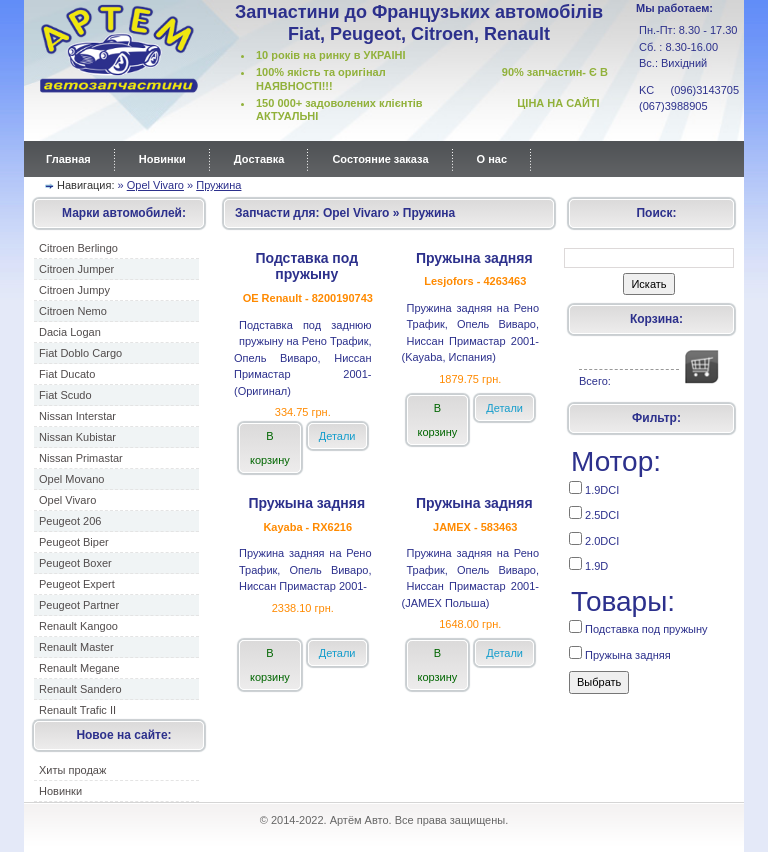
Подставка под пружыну (638, 627)
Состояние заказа (380, 159)
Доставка (259, 159)
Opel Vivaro (155, 185)
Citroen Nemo (73, 311)
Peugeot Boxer (75, 563)
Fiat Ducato (67, 374)
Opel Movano (71, 479)
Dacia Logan (70, 332)
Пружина (218, 185)
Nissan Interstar (77, 416)
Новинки (162, 159)
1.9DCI (594, 488)
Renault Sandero (80, 689)
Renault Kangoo (78, 626)
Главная (68, 159)
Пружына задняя (620, 653)
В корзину (270, 448)
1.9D (588, 564)
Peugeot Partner (79, 605)
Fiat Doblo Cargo (80, 353)
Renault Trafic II (77, 710)
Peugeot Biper (74, 542)
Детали (337, 436)
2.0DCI (594, 539)
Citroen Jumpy (74, 290)
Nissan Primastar (81, 458)
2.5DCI (594, 513)
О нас (492, 159)
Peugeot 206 (70, 521)
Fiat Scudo (65, 395)
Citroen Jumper (76, 269)
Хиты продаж (72, 770)
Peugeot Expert (77, 584)
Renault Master (76, 647)
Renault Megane (79, 668)
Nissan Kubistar (77, 437)
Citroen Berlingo (78, 248)
